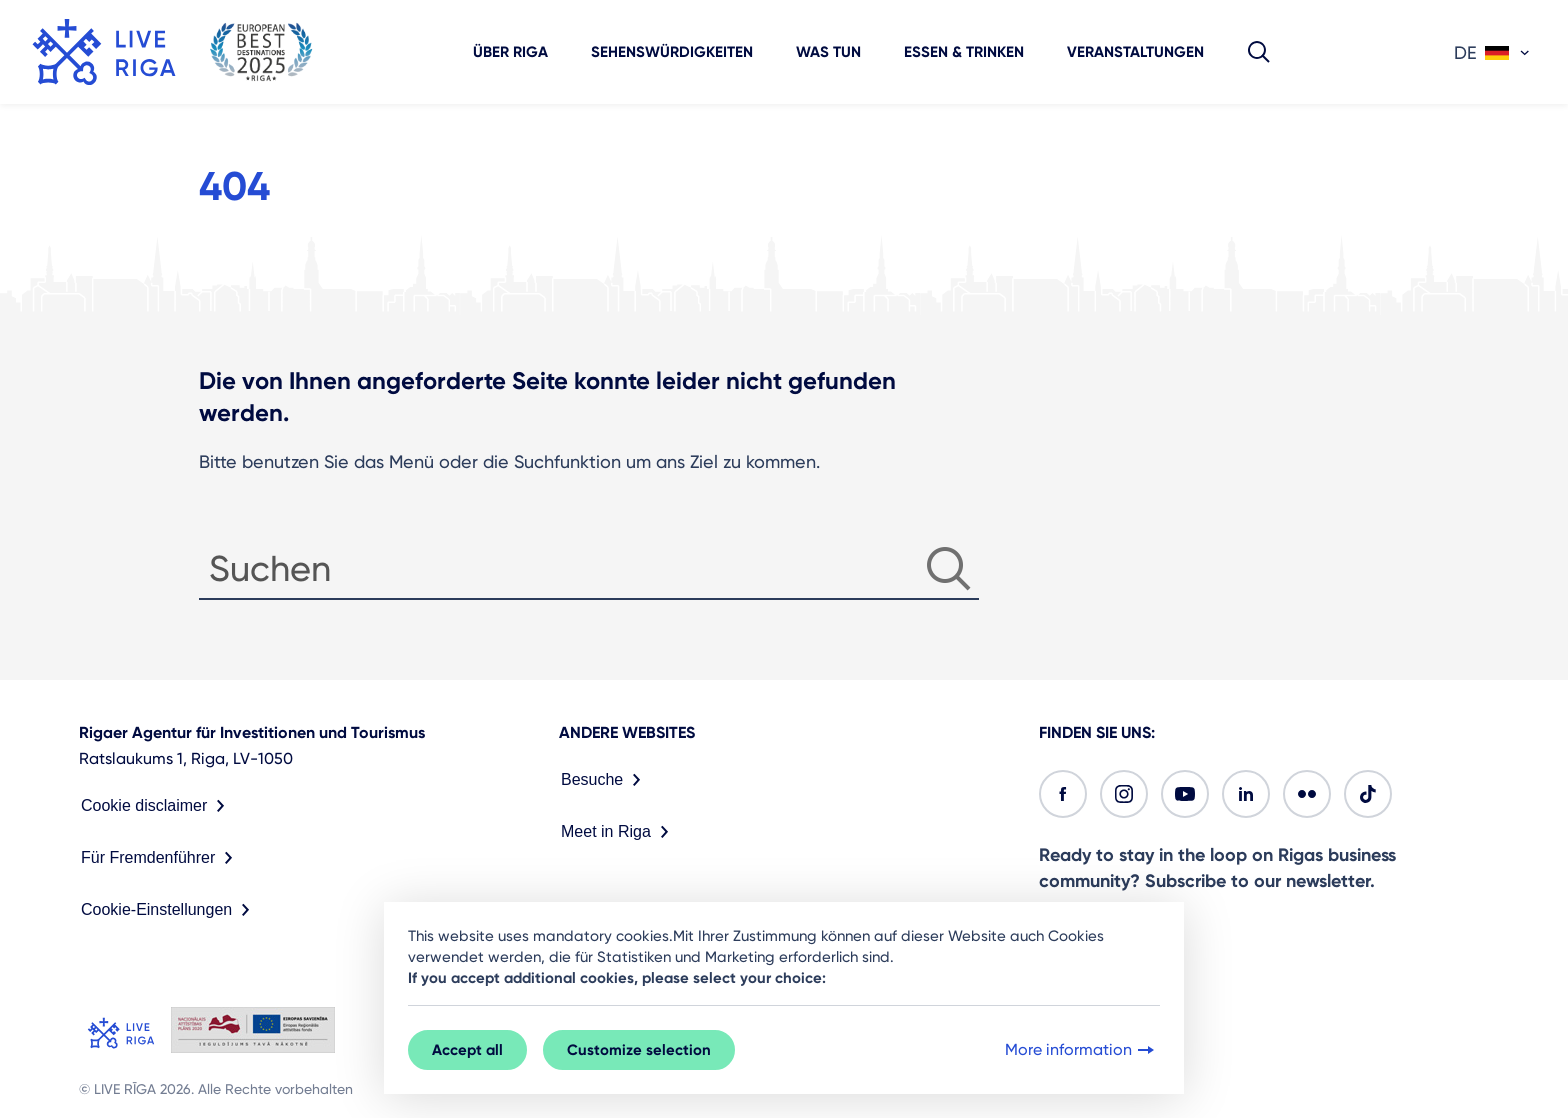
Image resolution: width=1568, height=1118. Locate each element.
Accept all (467, 1050)
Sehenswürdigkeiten (672, 52)
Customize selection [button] (639, 1050)
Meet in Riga (619, 832)
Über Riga (510, 52)
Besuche (605, 780)
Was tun (828, 52)
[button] (1259, 52)
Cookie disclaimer (157, 806)
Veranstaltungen (1135, 52)
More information (1081, 1050)
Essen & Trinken (964, 52)
